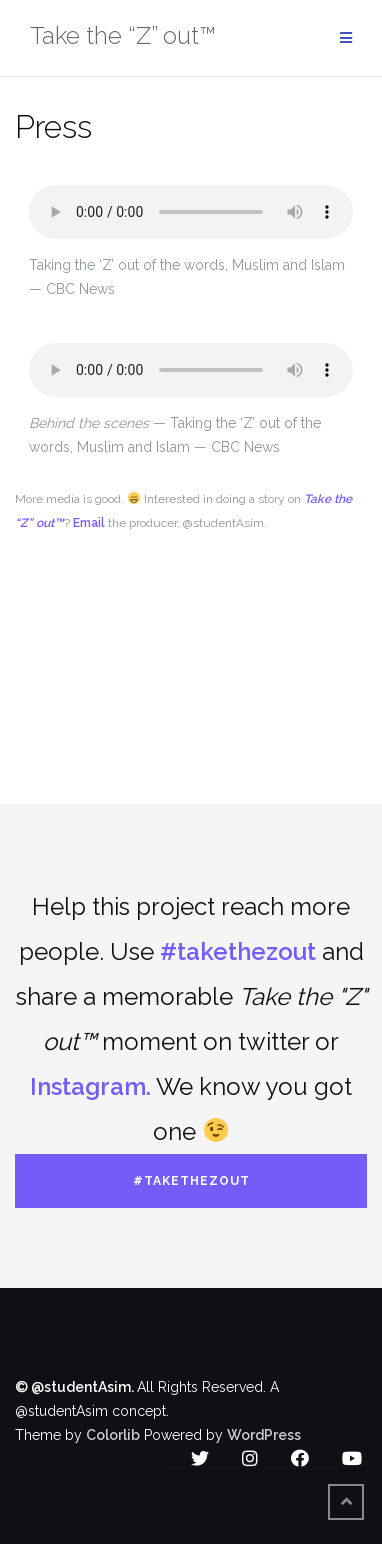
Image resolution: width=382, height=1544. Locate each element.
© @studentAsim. (76, 1387)
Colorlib (113, 1435)
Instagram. (90, 1086)
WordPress (264, 1435)
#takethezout (238, 951)
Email (89, 523)
